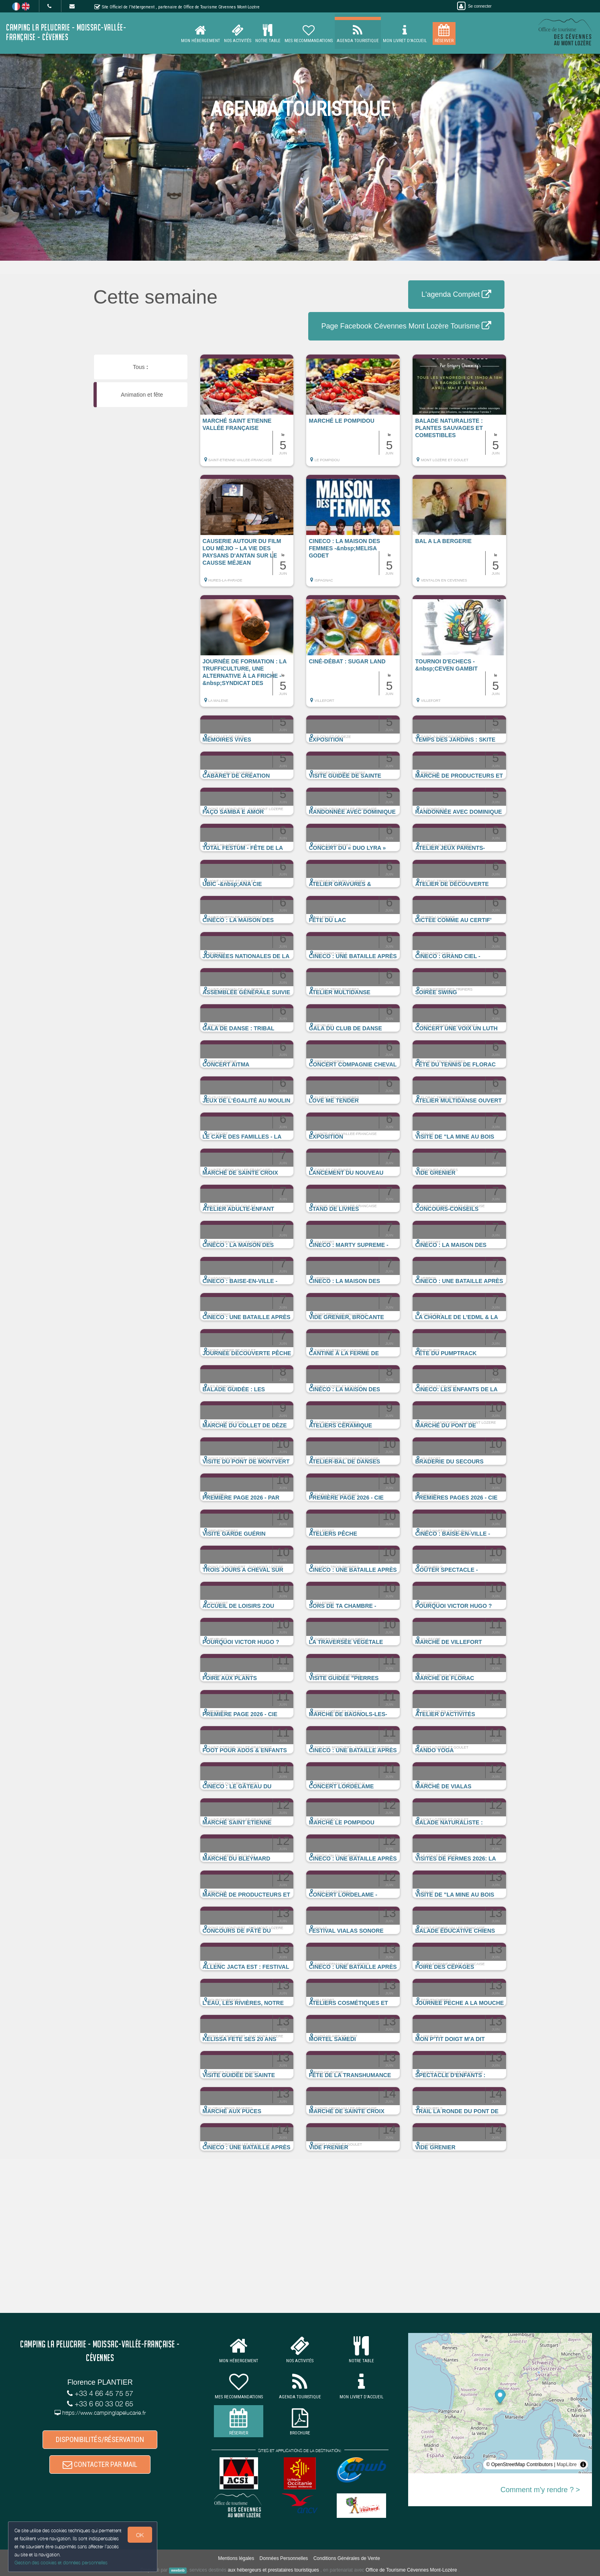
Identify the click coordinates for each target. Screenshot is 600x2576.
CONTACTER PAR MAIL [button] (100, 2464)
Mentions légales (236, 2558)
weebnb (178, 2570)
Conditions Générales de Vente (346, 2558)
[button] (247, 414)
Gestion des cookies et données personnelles (61, 2563)
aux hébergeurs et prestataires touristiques (273, 2570)
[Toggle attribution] (583, 2464)
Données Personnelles (284, 2558)
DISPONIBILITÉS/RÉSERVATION (100, 2439)
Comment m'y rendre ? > (540, 2490)
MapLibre (567, 2464)
